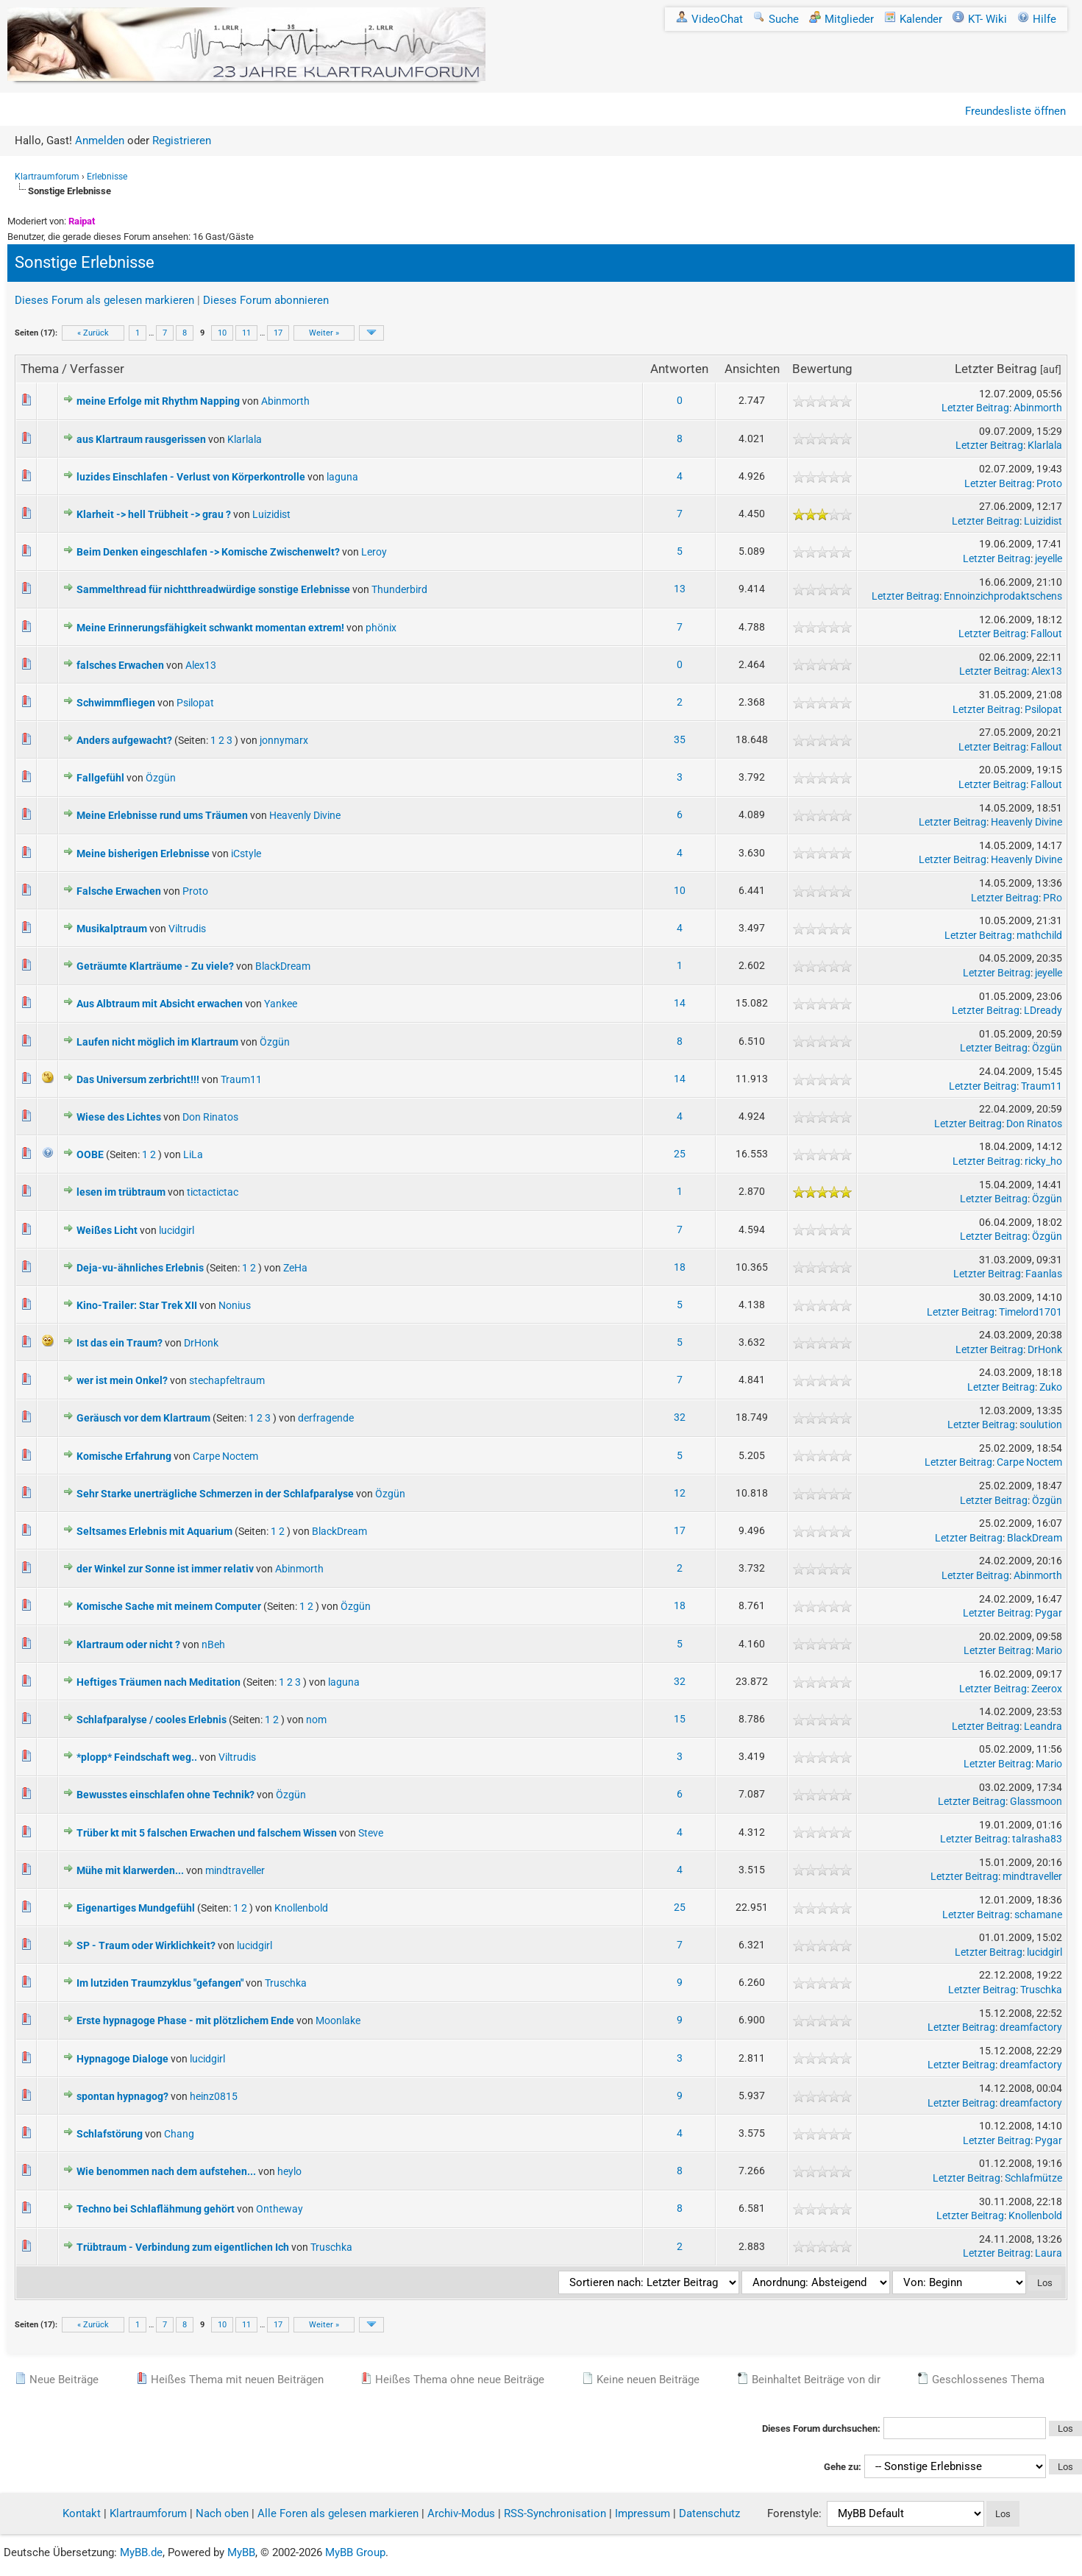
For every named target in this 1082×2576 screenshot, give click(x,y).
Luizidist (271, 514)
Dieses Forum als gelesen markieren (104, 300)
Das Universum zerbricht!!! (137, 1079)
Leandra (1043, 1726)
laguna (342, 477)
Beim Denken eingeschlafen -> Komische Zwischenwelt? (208, 552)
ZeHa (295, 1268)
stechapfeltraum (227, 1380)
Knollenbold (301, 1908)
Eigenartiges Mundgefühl (135, 1908)
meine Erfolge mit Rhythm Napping (158, 401)
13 (680, 589)
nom (316, 1719)
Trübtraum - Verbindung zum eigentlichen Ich (182, 2247)
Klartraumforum (47, 176)
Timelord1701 (1030, 1312)
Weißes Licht (107, 1230)
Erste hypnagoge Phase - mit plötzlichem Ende (185, 2020)
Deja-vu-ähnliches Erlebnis (140, 1268)
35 (680, 739)
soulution (1040, 1424)
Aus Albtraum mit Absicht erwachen (159, 1004)
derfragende (326, 1418)
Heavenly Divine (305, 815)
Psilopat (195, 703)
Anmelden (99, 140)
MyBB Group (355, 2552)
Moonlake (338, 2020)
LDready (1043, 1010)
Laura (1048, 2253)
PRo (1052, 898)
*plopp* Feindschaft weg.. (136, 1757)
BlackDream (282, 966)
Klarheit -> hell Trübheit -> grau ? (153, 514)
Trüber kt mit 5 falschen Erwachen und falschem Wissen (206, 1833)
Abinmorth (285, 401)
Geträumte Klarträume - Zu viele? (155, 966)
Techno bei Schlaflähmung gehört (155, 2209)
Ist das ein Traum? (119, 1343)
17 (278, 333)
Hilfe (1036, 19)
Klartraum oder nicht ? (128, 1644)
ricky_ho (1043, 1161)
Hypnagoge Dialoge (122, 2059)
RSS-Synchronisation (555, 2513)
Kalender (913, 19)
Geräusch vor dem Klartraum (143, 1418)
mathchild (1039, 935)
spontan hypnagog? (122, 2096)
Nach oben (222, 2513)
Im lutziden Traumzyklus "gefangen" (159, 1983)
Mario (1049, 1650)
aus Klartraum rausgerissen (141, 439)
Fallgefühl (100, 778)
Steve (370, 1833)
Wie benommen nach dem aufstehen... (166, 2171)
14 (680, 1003)
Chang (179, 2134)
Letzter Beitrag (996, 368)
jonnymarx (284, 740)
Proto (1049, 483)
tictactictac (212, 1192)
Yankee (280, 1004)
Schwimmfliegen (115, 703)
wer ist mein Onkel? (122, 1380)
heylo (289, 2171)
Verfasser (97, 368)
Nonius (234, 1305)
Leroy (374, 552)
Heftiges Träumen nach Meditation (158, 1682)
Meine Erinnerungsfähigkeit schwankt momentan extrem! (210, 628)
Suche (776, 19)
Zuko (1050, 1387)
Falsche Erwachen (118, 891)
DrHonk (201, 1343)
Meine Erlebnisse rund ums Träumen (162, 815)
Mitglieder (841, 19)
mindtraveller (235, 1870)
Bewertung (822, 368)
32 (680, 1417)
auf (1050, 369)
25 (680, 1154)
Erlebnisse (107, 176)
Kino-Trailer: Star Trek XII (136, 1305)
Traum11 (241, 1079)
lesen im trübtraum (120, 1192)
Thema (40, 368)
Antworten (679, 368)
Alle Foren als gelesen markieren (338, 2513)
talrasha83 (1037, 1839)
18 (680, 1267)
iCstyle (246, 853)
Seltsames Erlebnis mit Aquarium (154, 1531)
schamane (1038, 1914)
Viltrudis (187, 928)
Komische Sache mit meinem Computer (168, 1606)
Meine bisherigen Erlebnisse (143, 853)
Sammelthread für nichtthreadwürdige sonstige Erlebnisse (213, 589)
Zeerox (1046, 1689)
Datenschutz (709, 2513)
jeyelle (1048, 558)
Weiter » (324, 333)
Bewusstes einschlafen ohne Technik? (165, 1794)
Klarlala (244, 439)
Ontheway (279, 2209)
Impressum (642, 2513)
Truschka (286, 1983)
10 (222, 333)
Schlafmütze (1033, 2178)
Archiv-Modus (461, 2513)
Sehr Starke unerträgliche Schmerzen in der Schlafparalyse (215, 1494)
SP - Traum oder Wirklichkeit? (146, 1945)
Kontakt (82, 2513)
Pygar (1048, 1613)
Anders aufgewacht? (124, 740)
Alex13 (200, 665)
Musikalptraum (111, 928)
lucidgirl (176, 1230)
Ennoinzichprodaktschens (1003, 596)
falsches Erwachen (120, 665)
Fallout (1046, 633)
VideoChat (709, 19)
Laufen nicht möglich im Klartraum (157, 1042)
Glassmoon (1036, 1801)
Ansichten (752, 368)
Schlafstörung (109, 2134)
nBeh (213, 1644)
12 (680, 1493)
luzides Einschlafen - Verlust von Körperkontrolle (190, 477)
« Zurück (93, 333)
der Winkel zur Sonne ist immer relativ (165, 1569)
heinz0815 (214, 2096)
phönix (381, 628)
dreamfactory (1031, 2027)
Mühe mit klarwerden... (130, 1870)
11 (246, 333)
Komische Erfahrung (123, 1456)
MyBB (241, 2552)
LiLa (193, 1154)
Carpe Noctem (225, 1456)
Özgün (161, 778)
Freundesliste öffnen (1015, 111)
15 (680, 1719)
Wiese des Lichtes (118, 1117)
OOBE (90, 1154)
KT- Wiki (980, 19)
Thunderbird (399, 589)
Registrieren (181, 140)
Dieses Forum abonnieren (266, 300)
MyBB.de (141, 2552)
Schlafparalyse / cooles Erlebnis (151, 1719)
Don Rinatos (210, 1117)
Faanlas (1043, 1274)
